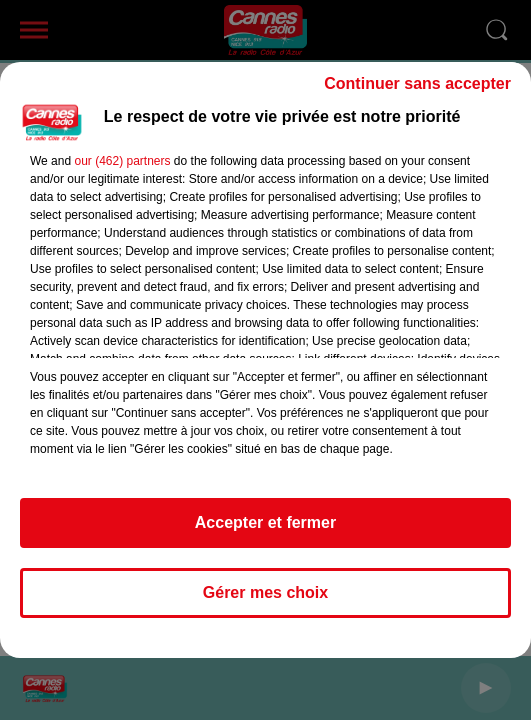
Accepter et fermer (265, 522)
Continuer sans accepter (417, 83)
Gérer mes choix (265, 592)
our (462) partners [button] (122, 161)
